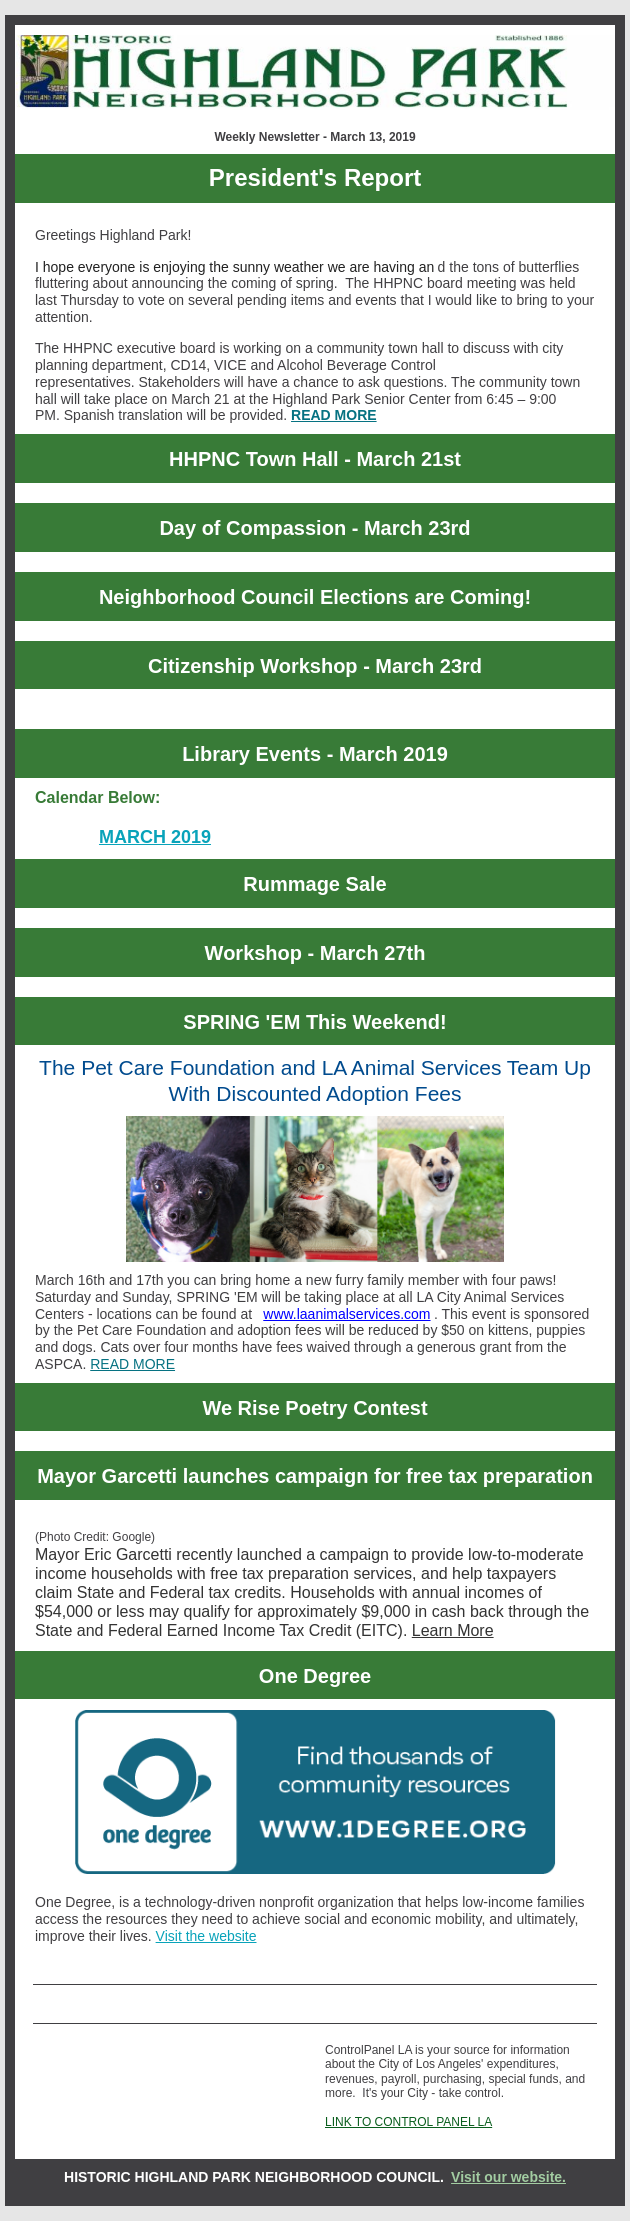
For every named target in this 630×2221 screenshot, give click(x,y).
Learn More (453, 1630)
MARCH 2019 (155, 837)
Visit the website (206, 1936)
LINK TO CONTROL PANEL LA (408, 2122)
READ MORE (334, 415)
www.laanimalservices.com (346, 1314)
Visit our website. (508, 2177)
